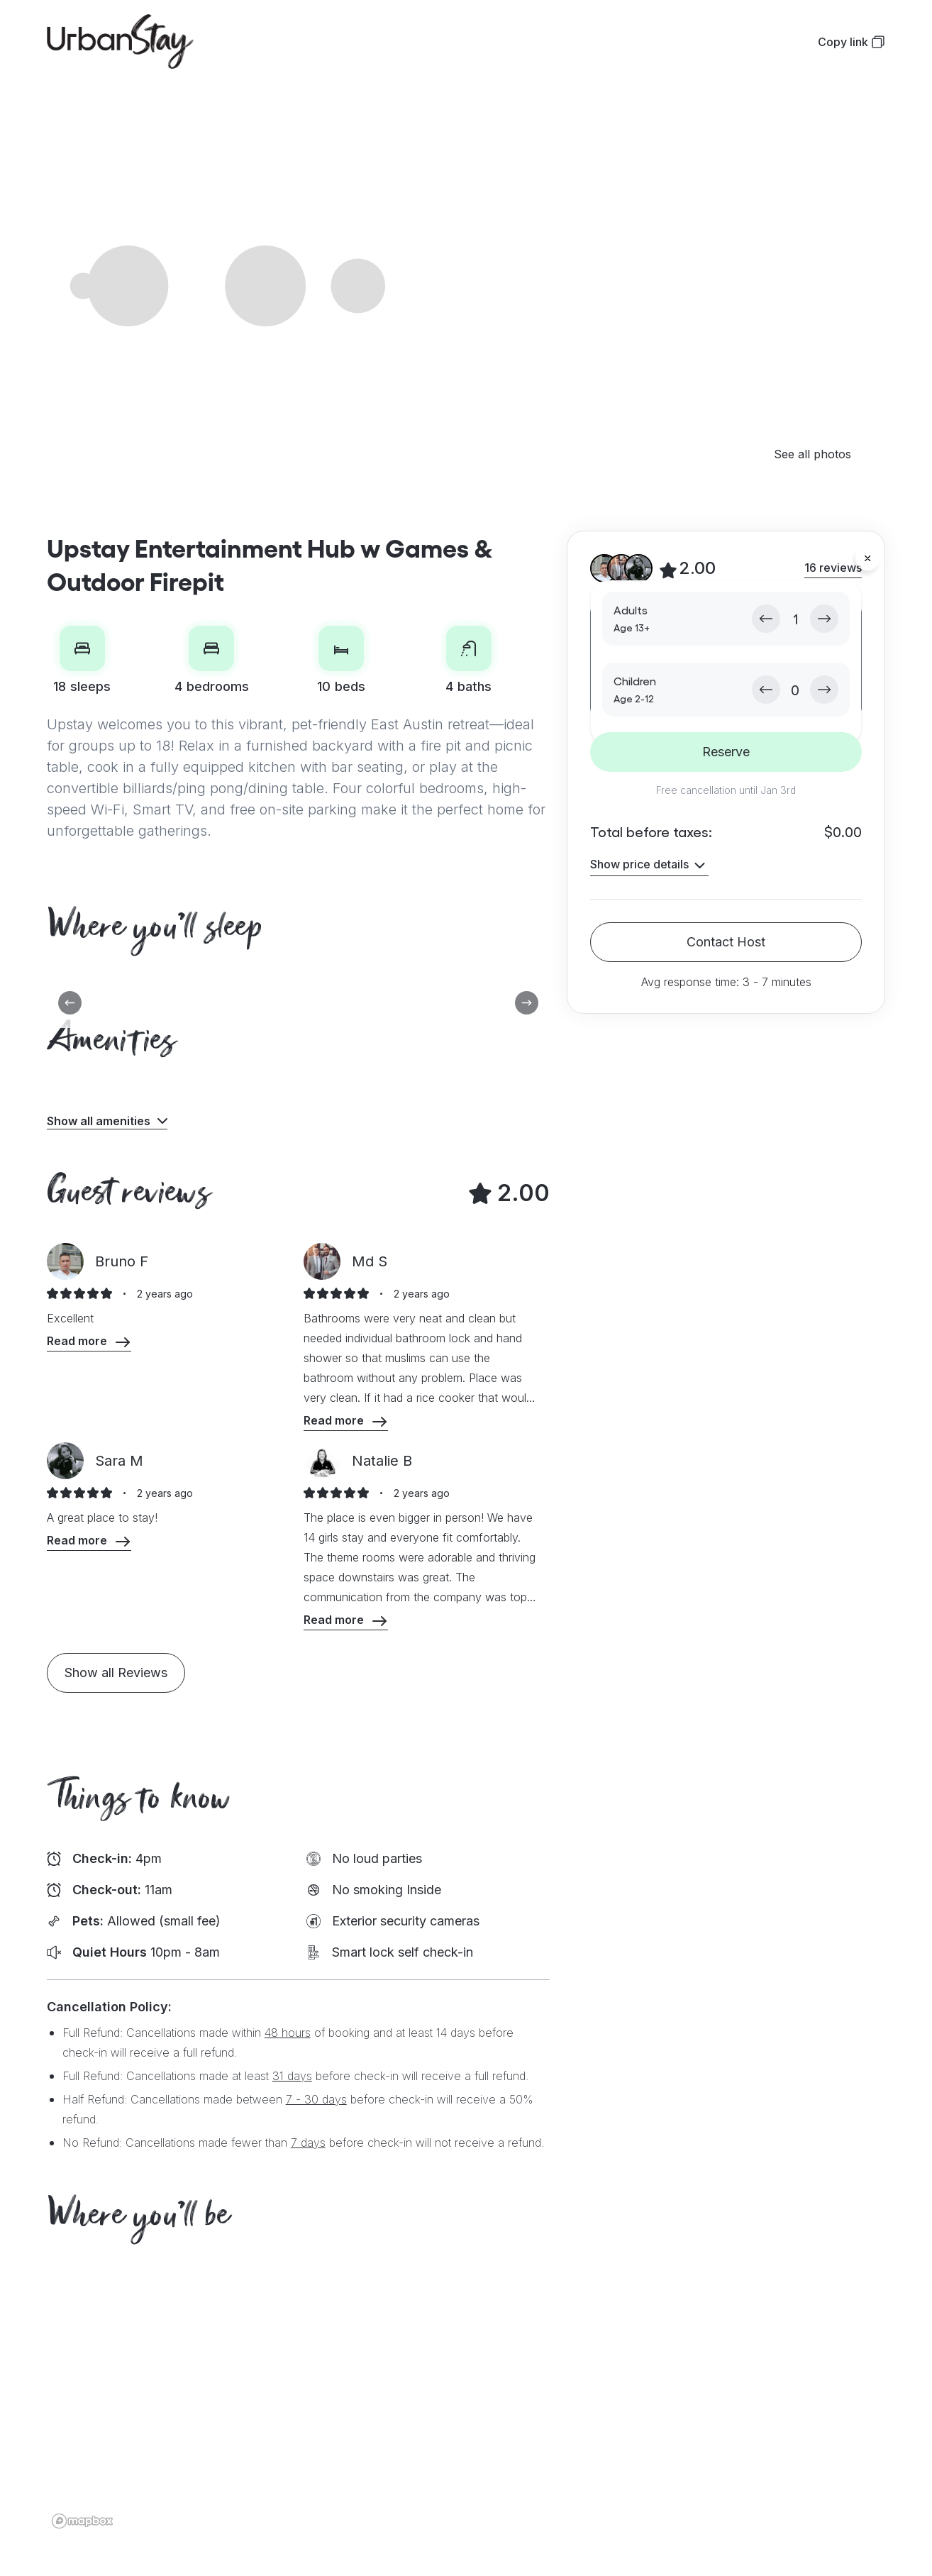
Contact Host (726, 941)
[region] (466, 2399)
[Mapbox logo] (82, 2521)
